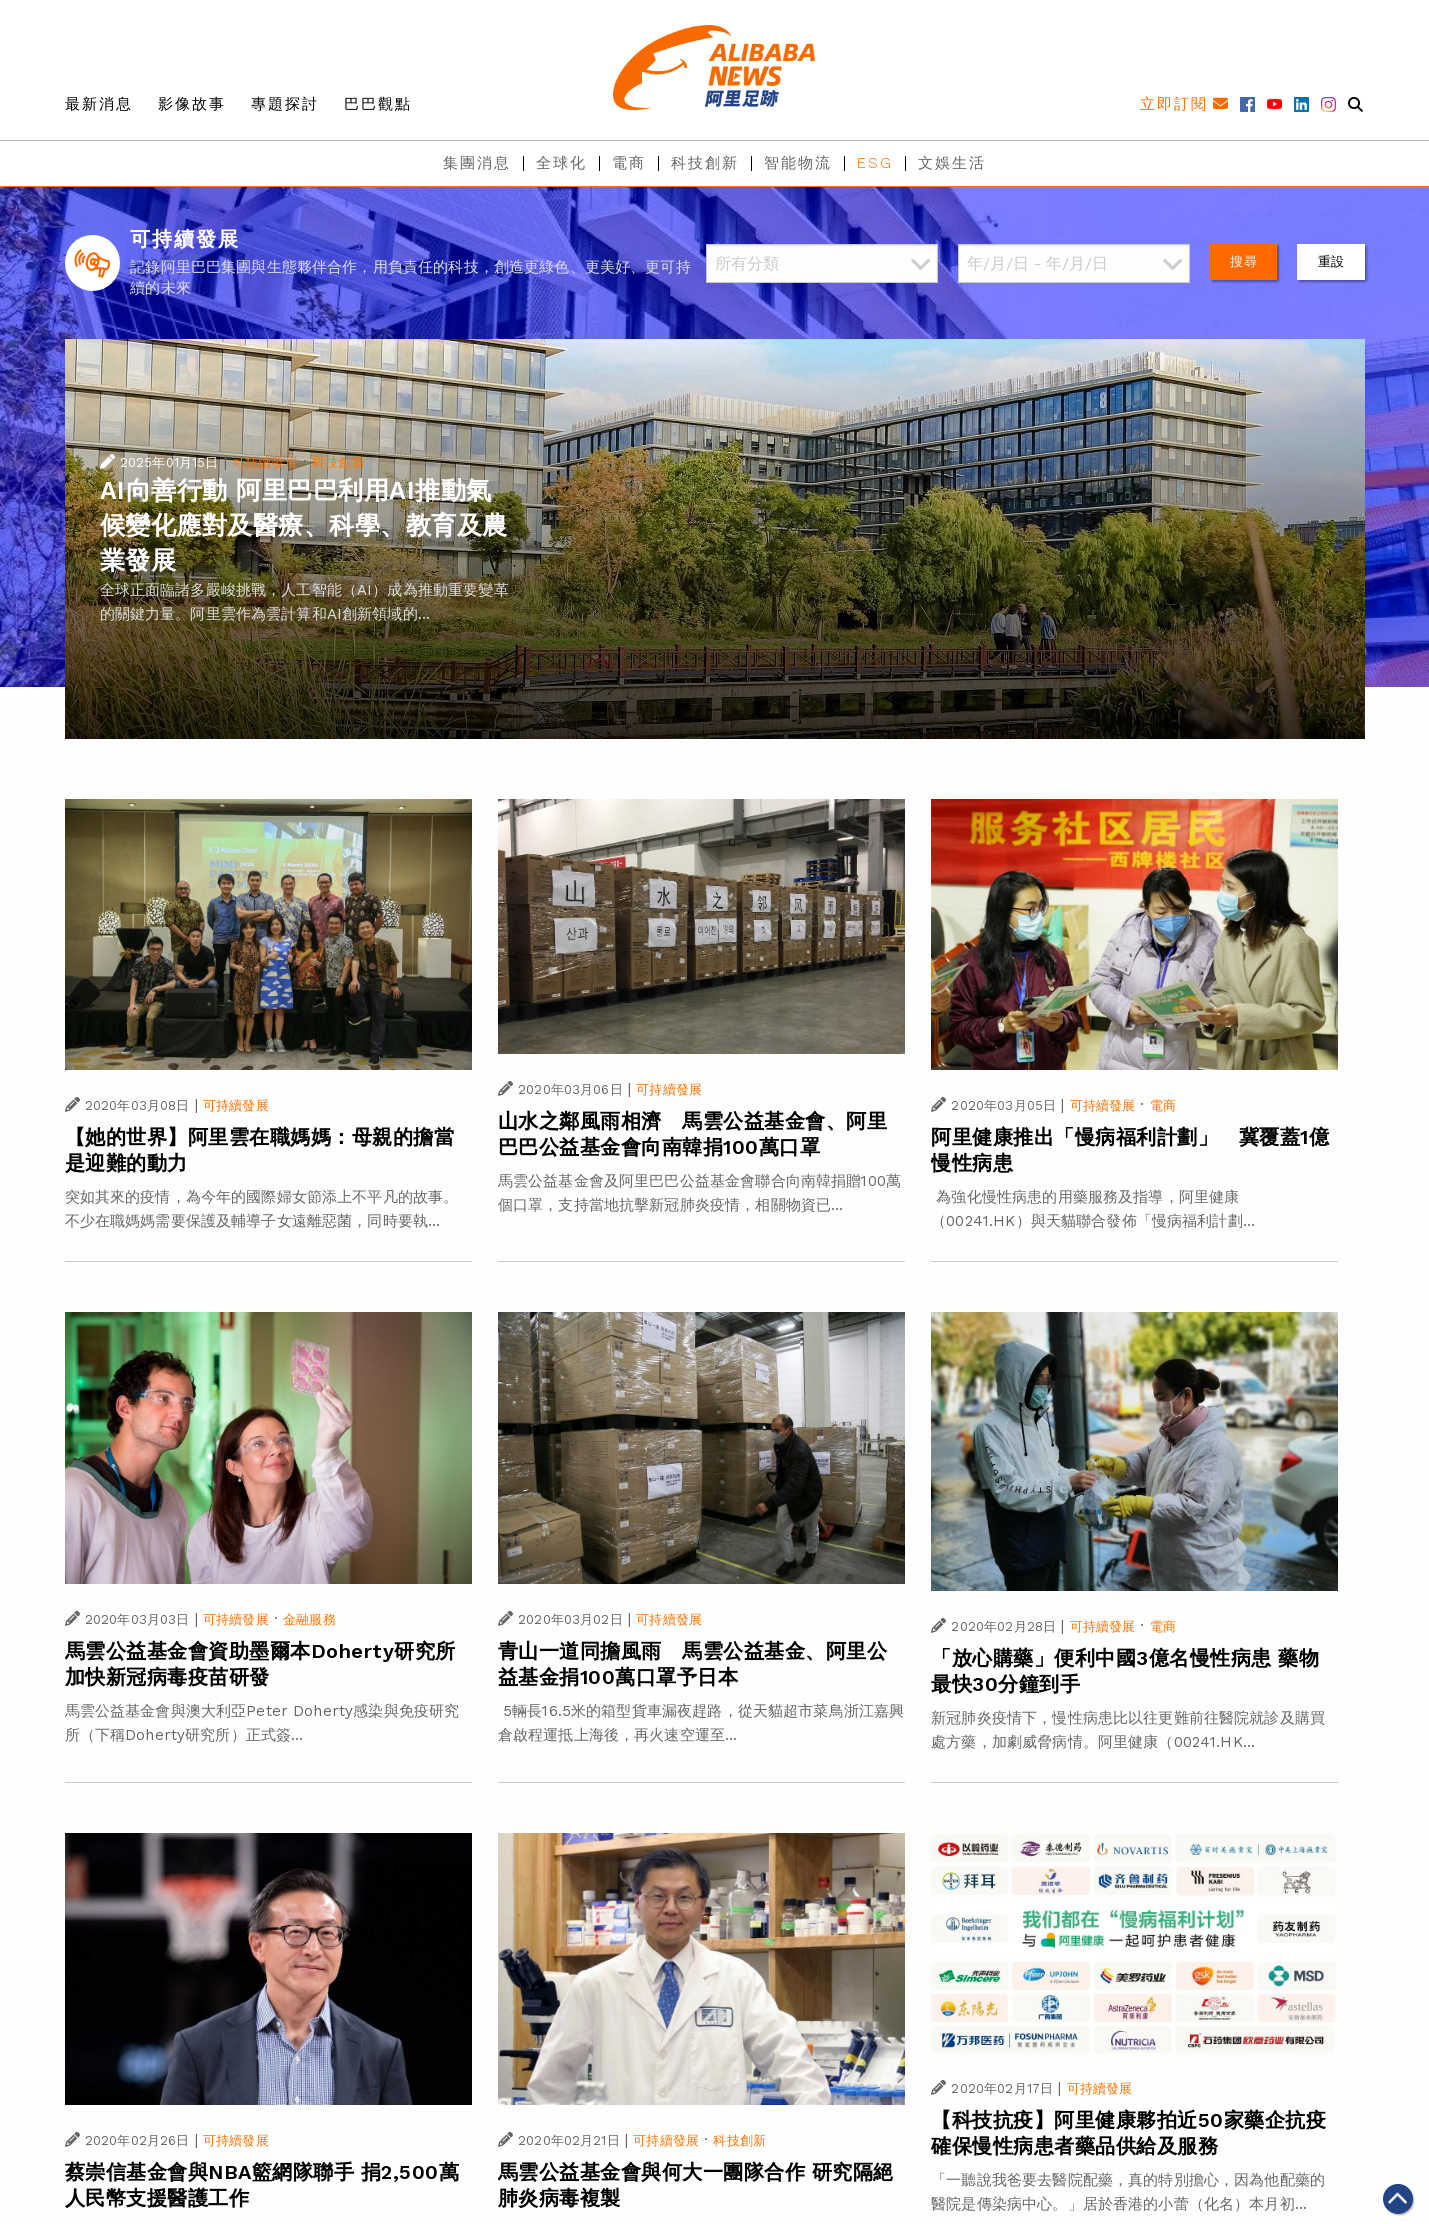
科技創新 (705, 163)
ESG (875, 163)
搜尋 (1243, 261)
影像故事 (192, 104)
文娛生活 (952, 163)
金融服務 (309, 1619)
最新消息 (99, 104)
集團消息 (477, 163)
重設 (1331, 261)
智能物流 (798, 163)
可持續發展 (265, 462)
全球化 (561, 163)
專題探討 (285, 104)
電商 (629, 163)
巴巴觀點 (378, 104)
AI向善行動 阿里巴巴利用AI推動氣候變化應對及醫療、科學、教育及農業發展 (304, 525)
